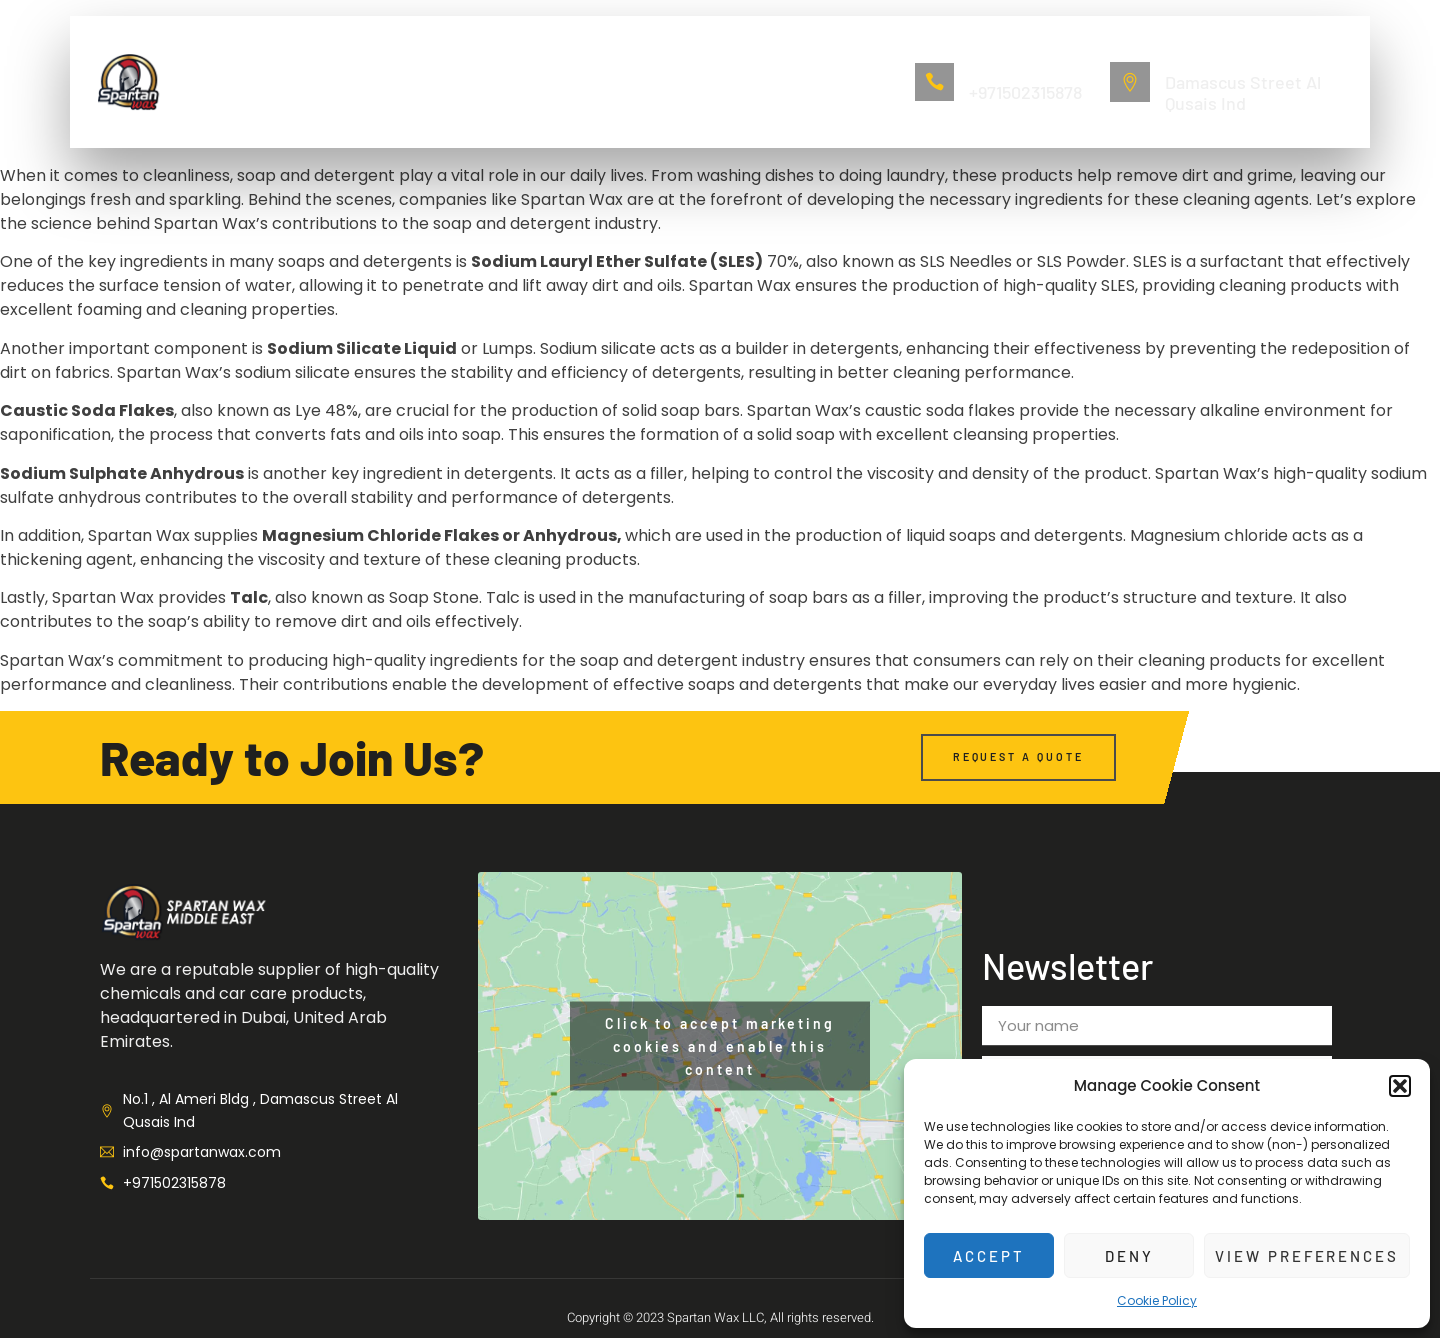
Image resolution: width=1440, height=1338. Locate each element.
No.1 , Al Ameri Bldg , (1231, 60)
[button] (1400, 1086)
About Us (391, 81)
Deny (1128, 1256)
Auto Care (490, 81)
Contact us (696, 81)
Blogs (784, 81)
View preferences (1306, 1256)
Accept (989, 1256)
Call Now (996, 70)
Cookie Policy (1157, 1300)
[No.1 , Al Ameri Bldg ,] (1130, 82)
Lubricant (591, 81)
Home (310, 81)
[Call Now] (935, 82)
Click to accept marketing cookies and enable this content (720, 1046)
